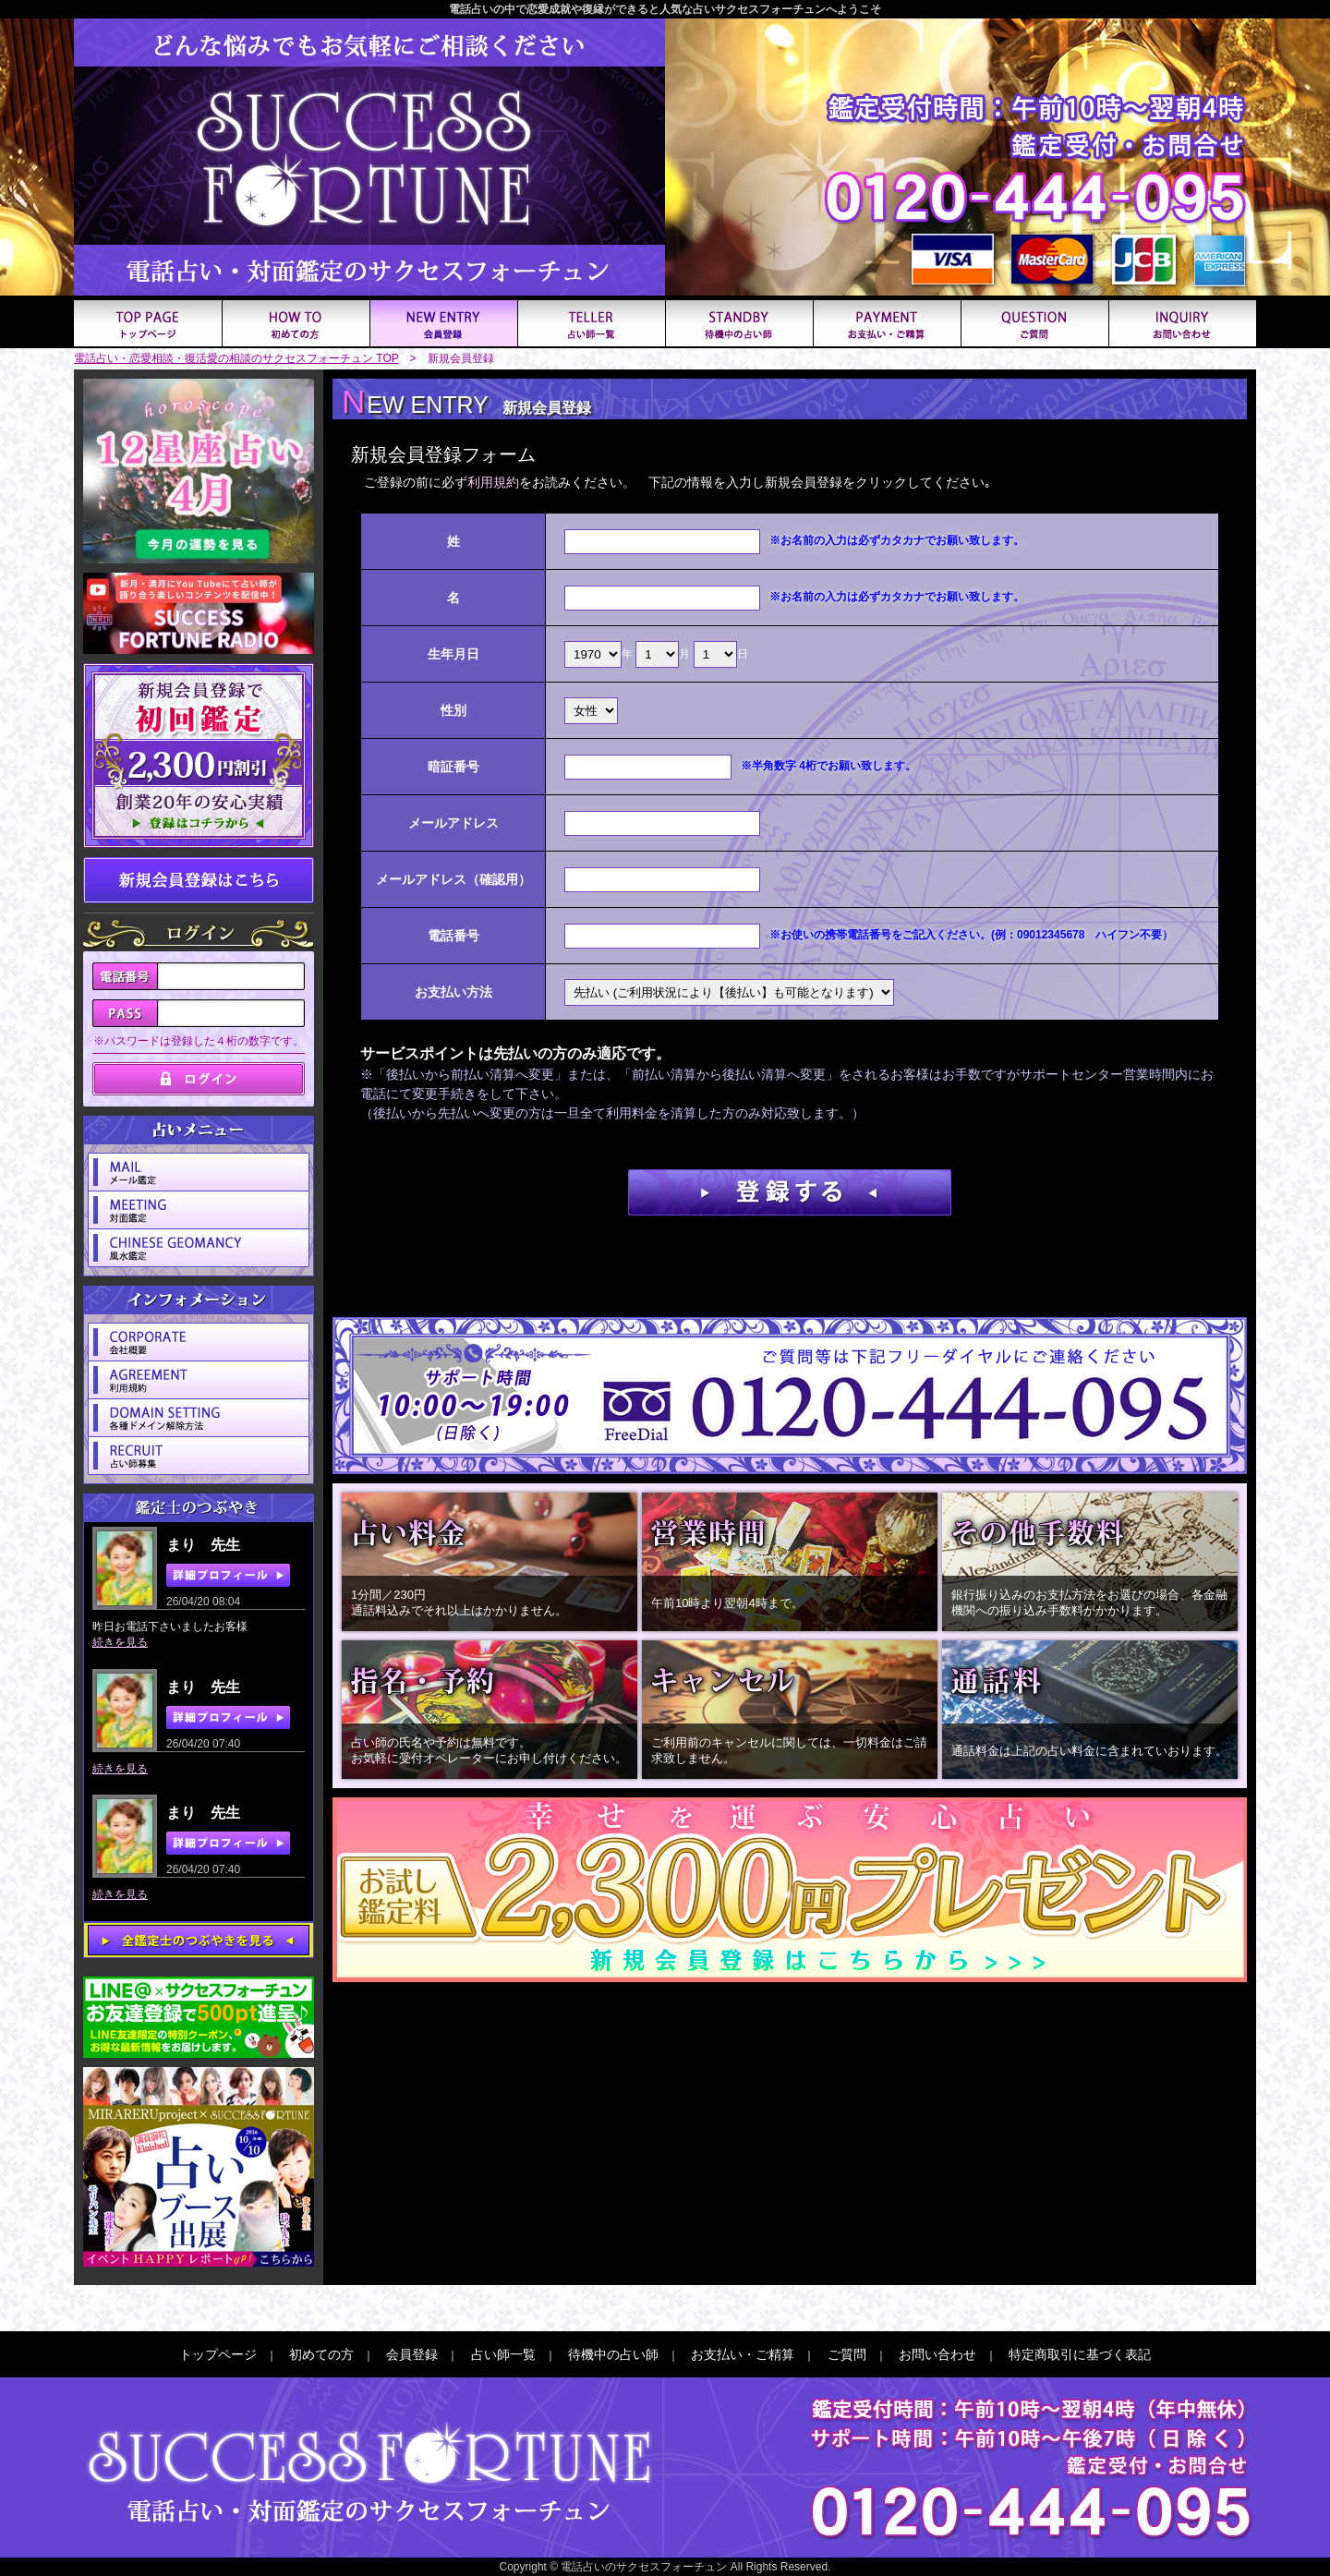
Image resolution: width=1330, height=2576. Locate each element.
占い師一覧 (503, 2354)
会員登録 (412, 2354)
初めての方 (321, 2354)
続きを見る (120, 1642)
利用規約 (493, 482)
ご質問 (847, 2354)
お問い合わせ (937, 2354)
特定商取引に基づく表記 (1080, 2354)
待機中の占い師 (613, 2354)
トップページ (218, 2354)
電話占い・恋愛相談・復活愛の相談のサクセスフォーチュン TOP (236, 358)
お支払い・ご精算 (742, 2354)
